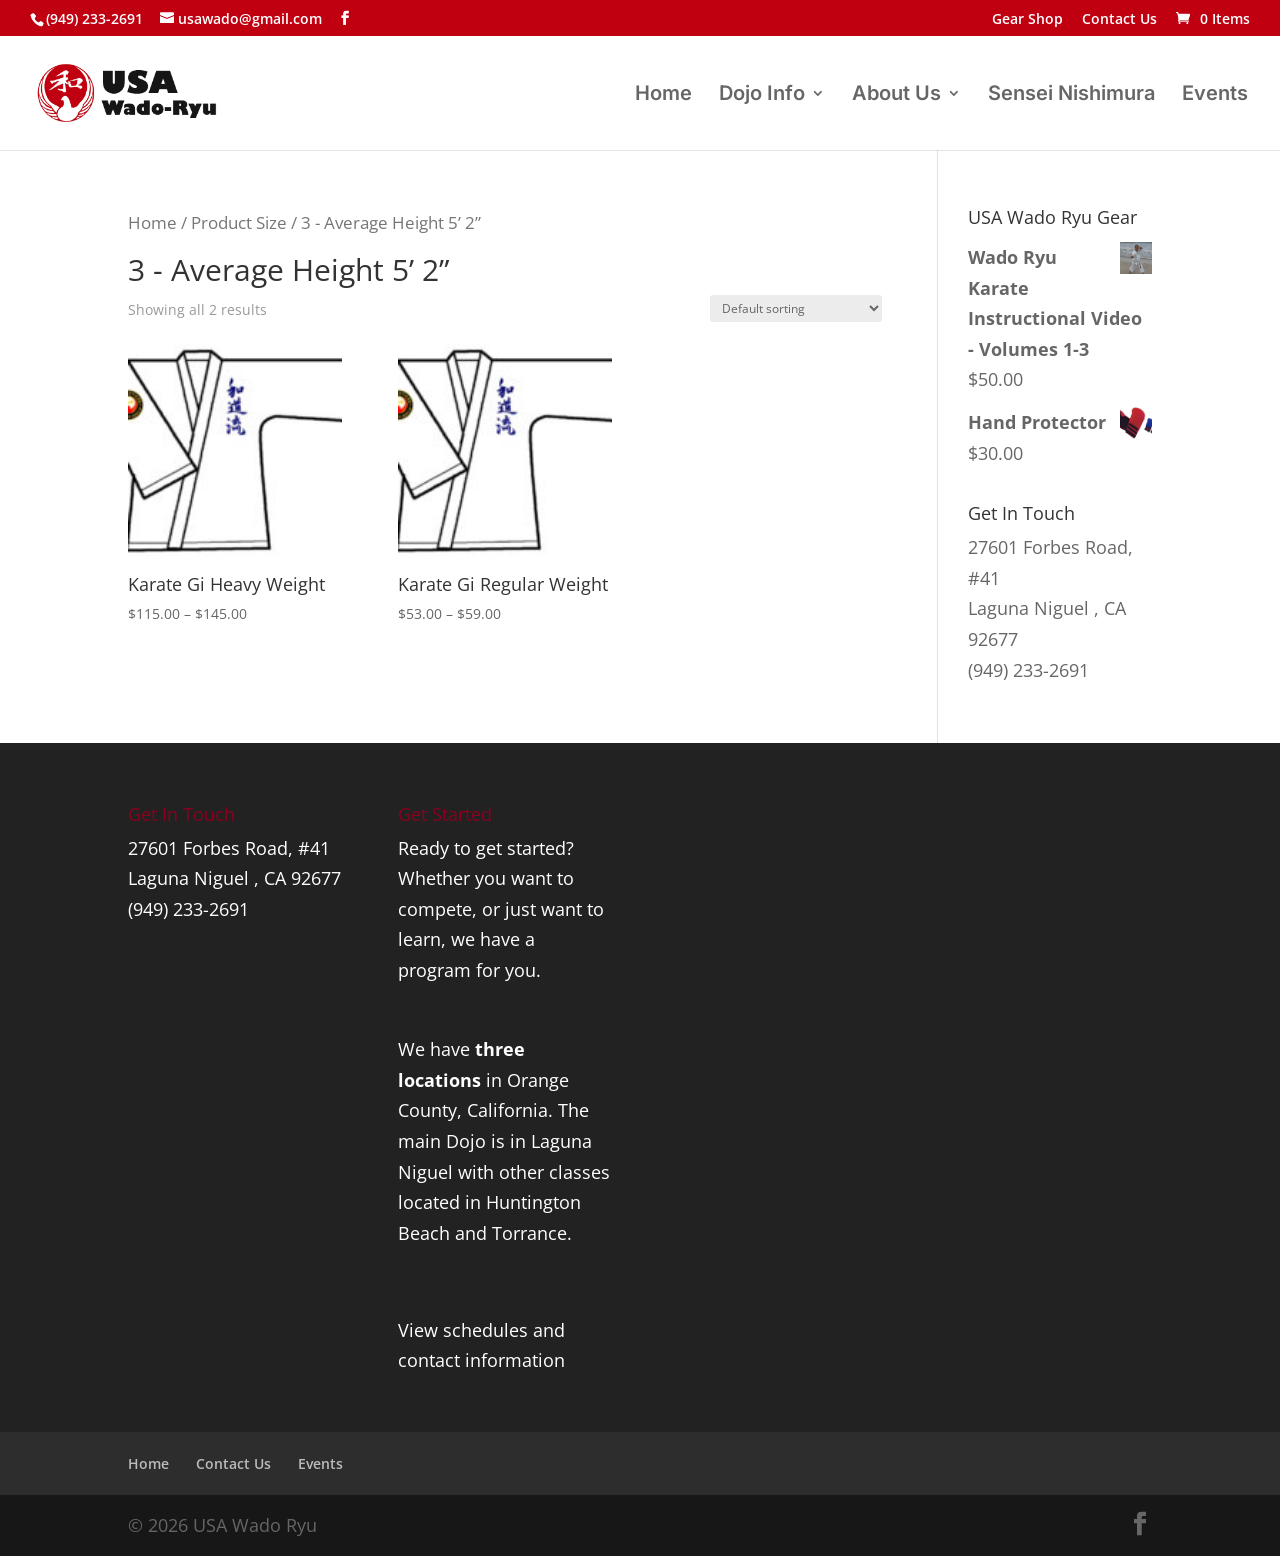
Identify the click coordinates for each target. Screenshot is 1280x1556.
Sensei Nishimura (1071, 95)
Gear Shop (1027, 20)
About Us (896, 95)
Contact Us (1119, 20)
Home (663, 95)
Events (1215, 95)
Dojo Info (762, 95)
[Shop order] (796, 308)
